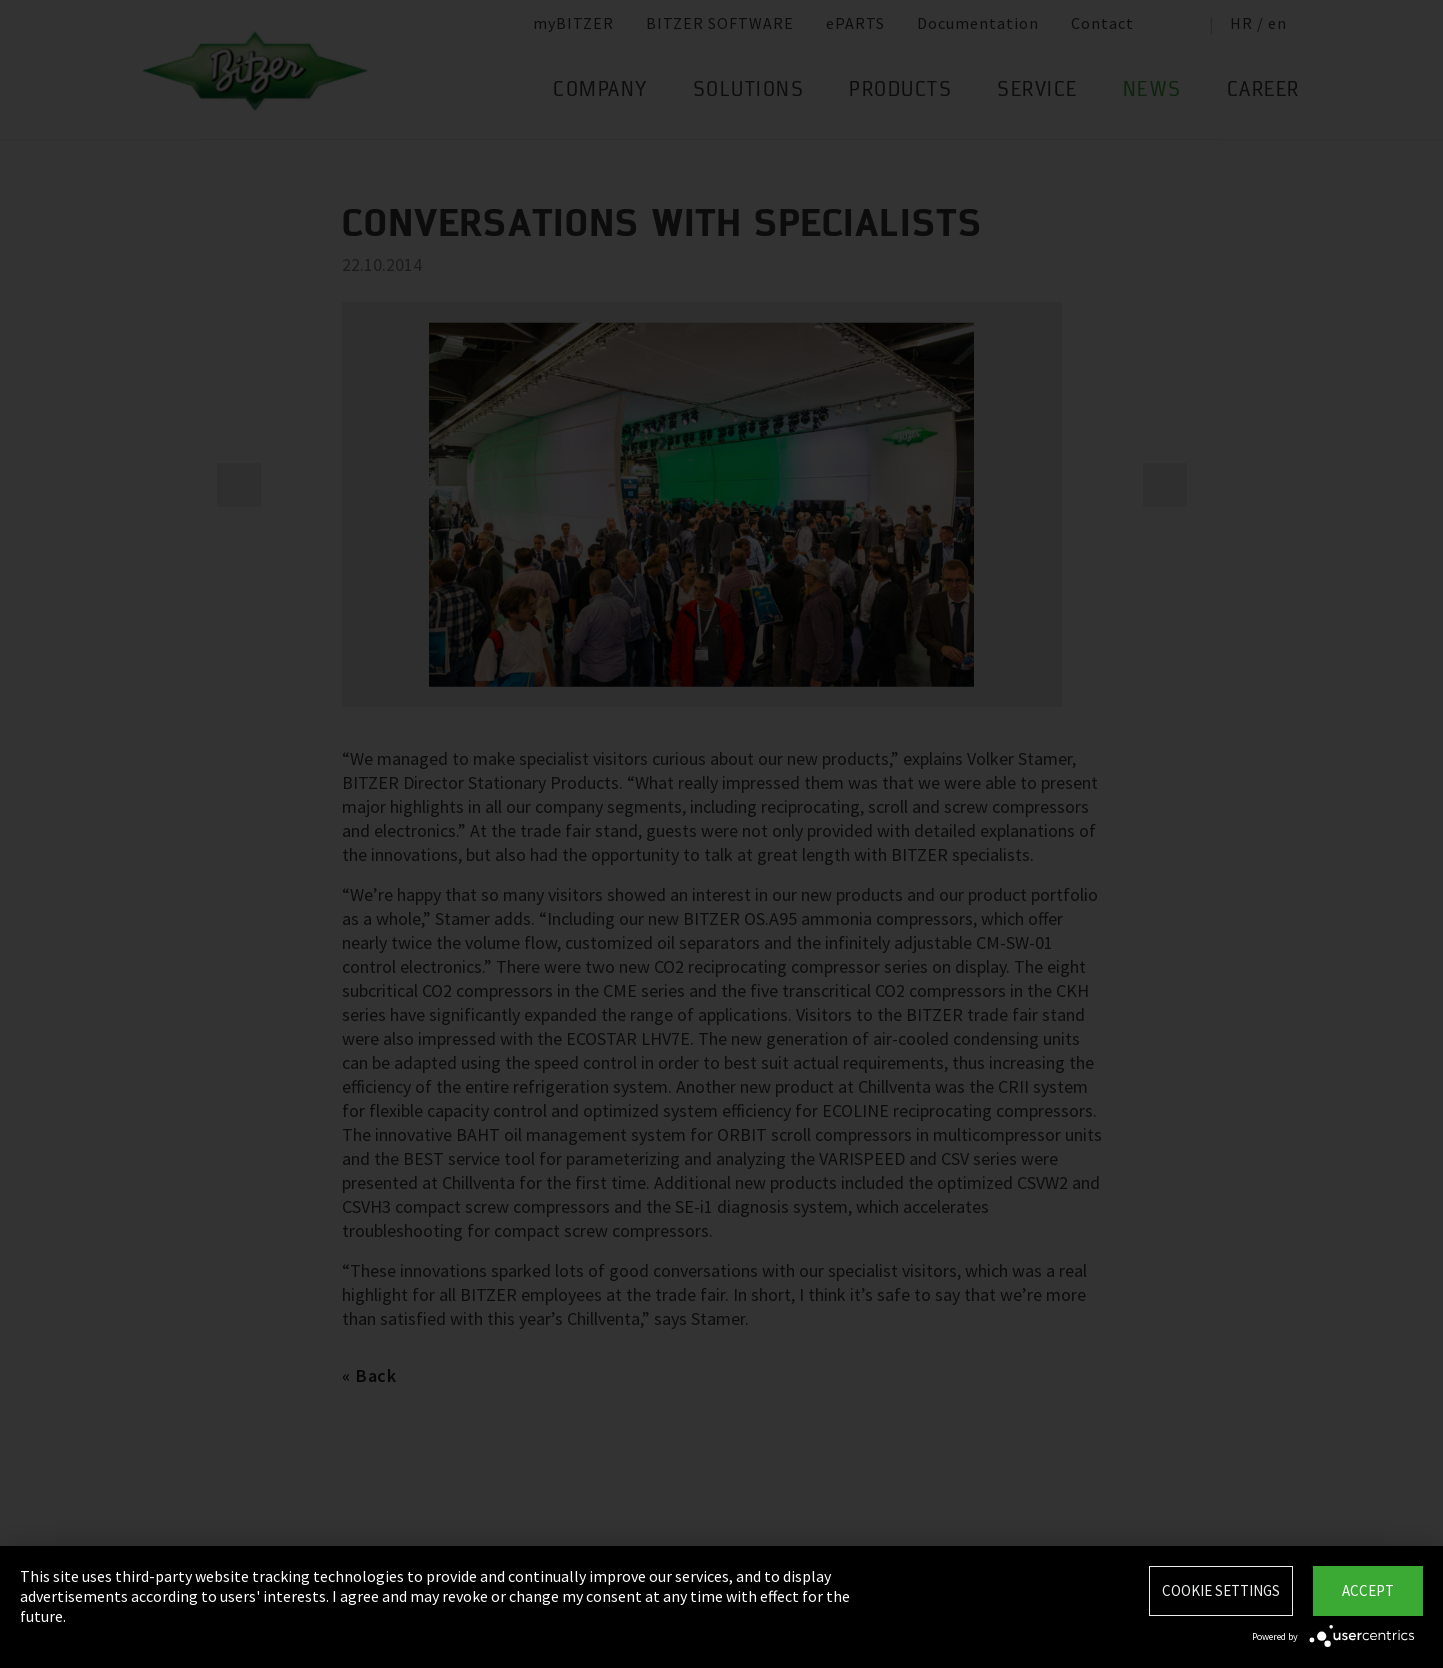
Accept (1368, 1590)
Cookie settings (1221, 1590)
